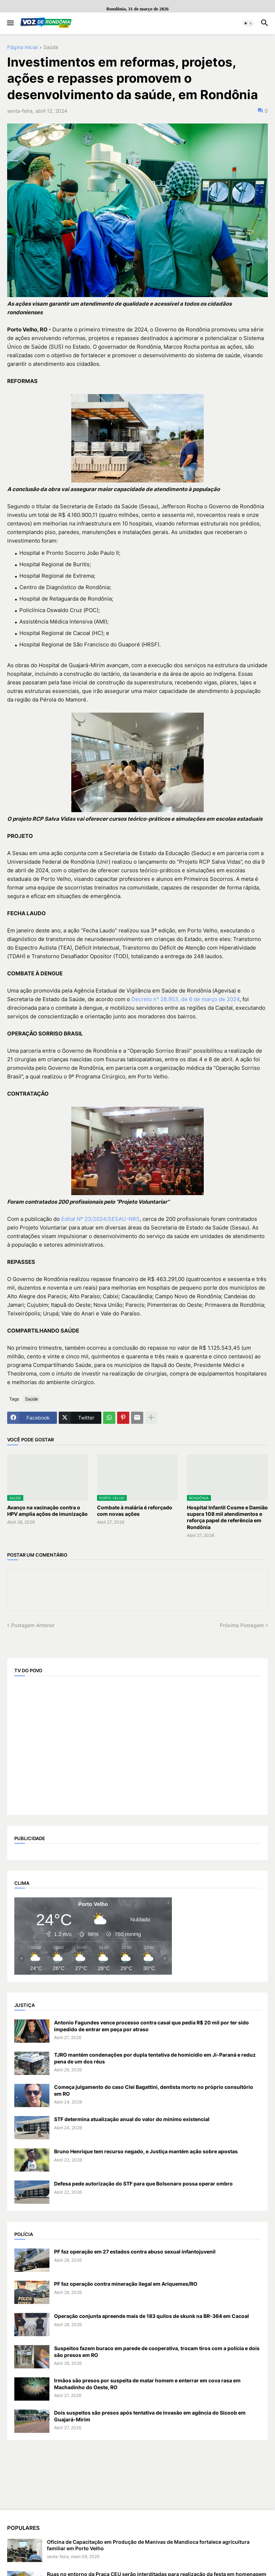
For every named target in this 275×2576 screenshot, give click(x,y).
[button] (10, 23)
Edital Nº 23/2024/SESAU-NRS (100, 1219)
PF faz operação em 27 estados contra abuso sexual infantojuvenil (135, 2251)
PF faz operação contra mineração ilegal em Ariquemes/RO (125, 2284)
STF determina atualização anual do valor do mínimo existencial (131, 2119)
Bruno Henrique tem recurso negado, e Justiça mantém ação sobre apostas (146, 2151)
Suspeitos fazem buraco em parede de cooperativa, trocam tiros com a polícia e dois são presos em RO (157, 2351)
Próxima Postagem (242, 1625)
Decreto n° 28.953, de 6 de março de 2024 (185, 999)
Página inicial (22, 47)
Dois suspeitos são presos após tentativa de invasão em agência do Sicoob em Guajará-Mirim (150, 2416)
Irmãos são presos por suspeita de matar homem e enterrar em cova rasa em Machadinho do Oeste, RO (147, 2383)
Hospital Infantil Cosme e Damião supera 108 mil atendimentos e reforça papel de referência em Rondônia (227, 1517)
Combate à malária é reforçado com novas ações (134, 1510)
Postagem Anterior (32, 1625)
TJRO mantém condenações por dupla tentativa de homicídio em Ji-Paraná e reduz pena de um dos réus (155, 2058)
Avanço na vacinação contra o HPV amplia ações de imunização (47, 1510)
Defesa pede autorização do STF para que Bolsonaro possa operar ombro (143, 2183)
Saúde (50, 47)
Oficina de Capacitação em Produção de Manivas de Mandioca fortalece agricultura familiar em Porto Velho (148, 2545)
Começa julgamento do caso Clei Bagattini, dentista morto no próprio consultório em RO (153, 2090)
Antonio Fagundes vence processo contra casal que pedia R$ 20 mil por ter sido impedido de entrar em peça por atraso (151, 2025)
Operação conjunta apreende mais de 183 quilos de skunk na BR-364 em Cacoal (151, 2316)
